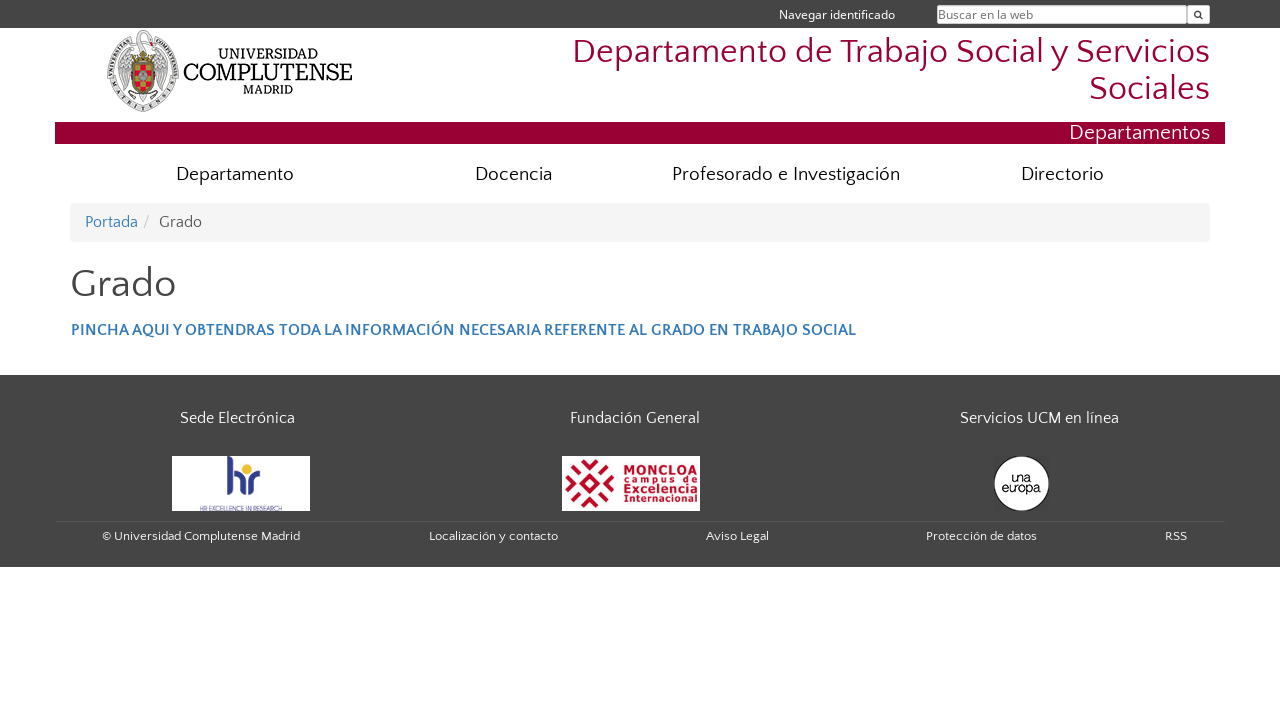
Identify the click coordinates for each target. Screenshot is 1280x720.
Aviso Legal (737, 536)
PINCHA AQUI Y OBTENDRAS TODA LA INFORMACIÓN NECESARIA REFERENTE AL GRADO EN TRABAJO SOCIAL (463, 330)
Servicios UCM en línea (1039, 418)
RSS (1176, 536)
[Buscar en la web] (1198, 14)
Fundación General (635, 418)
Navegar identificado (837, 14)
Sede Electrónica (237, 418)
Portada (111, 222)
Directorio (1062, 174)
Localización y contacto (493, 536)
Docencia (513, 174)
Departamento (235, 174)
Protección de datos (981, 536)
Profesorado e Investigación (786, 174)
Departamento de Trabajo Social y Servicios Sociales (891, 71)
